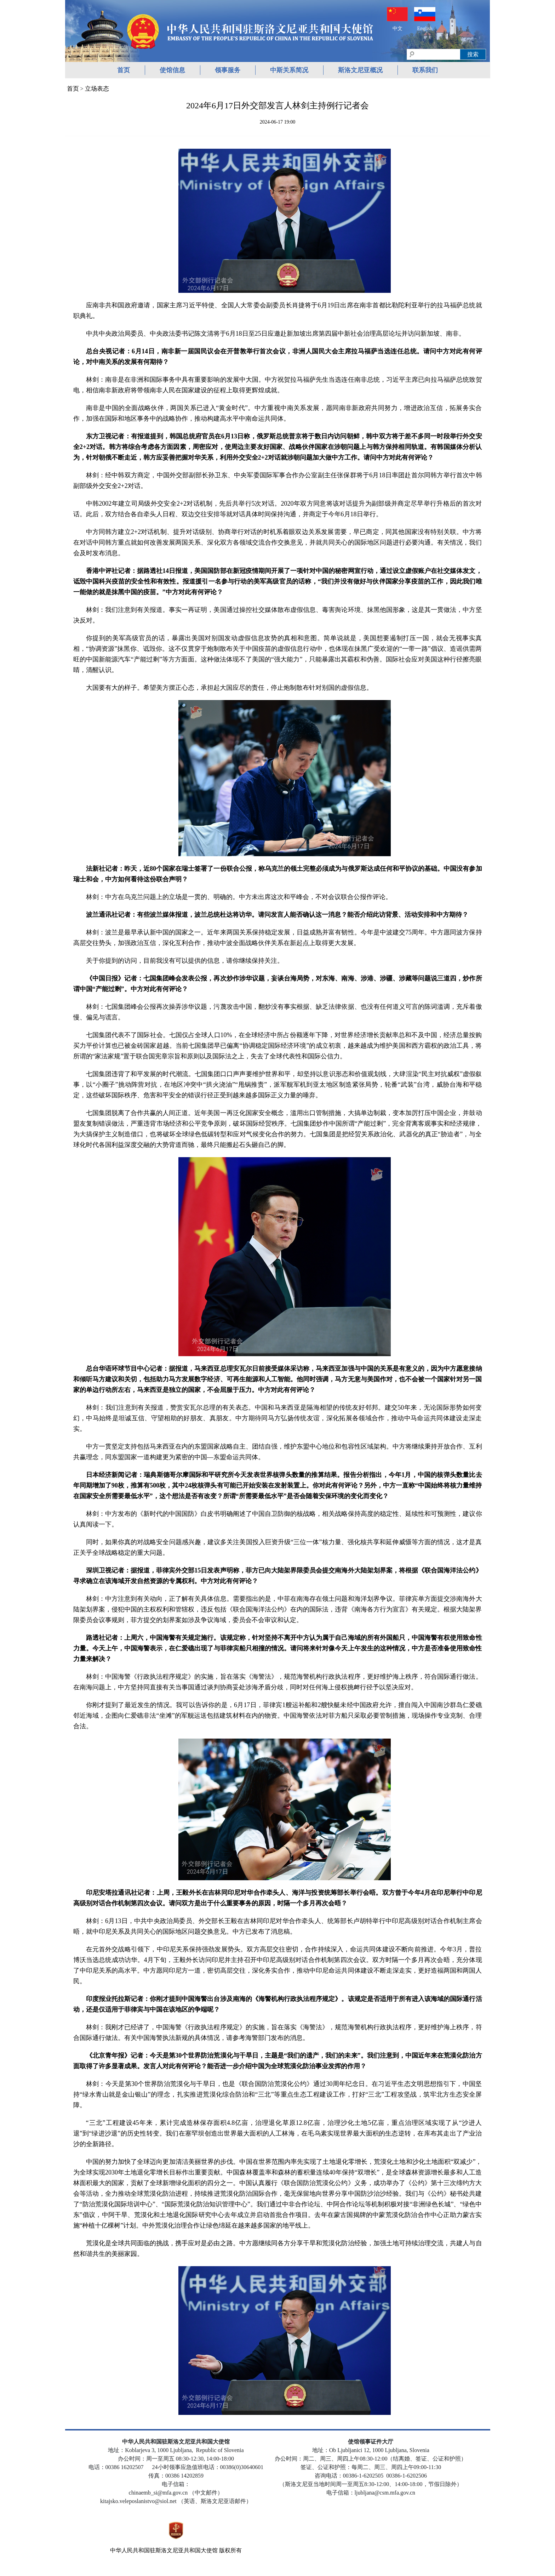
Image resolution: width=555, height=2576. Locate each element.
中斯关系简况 (289, 70)
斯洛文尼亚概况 (360, 70)
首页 (123, 70)
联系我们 (425, 70)
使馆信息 (172, 70)
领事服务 (227, 70)
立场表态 (97, 88)
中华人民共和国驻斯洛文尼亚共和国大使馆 (164, 2550)
